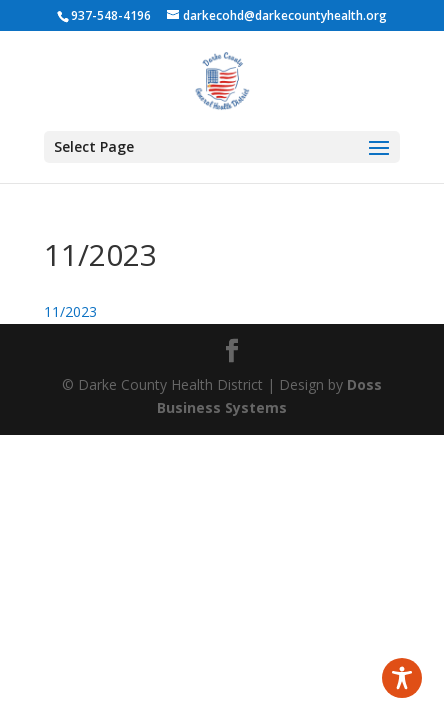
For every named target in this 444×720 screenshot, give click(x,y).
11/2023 (70, 311)
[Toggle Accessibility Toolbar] (402, 678)
